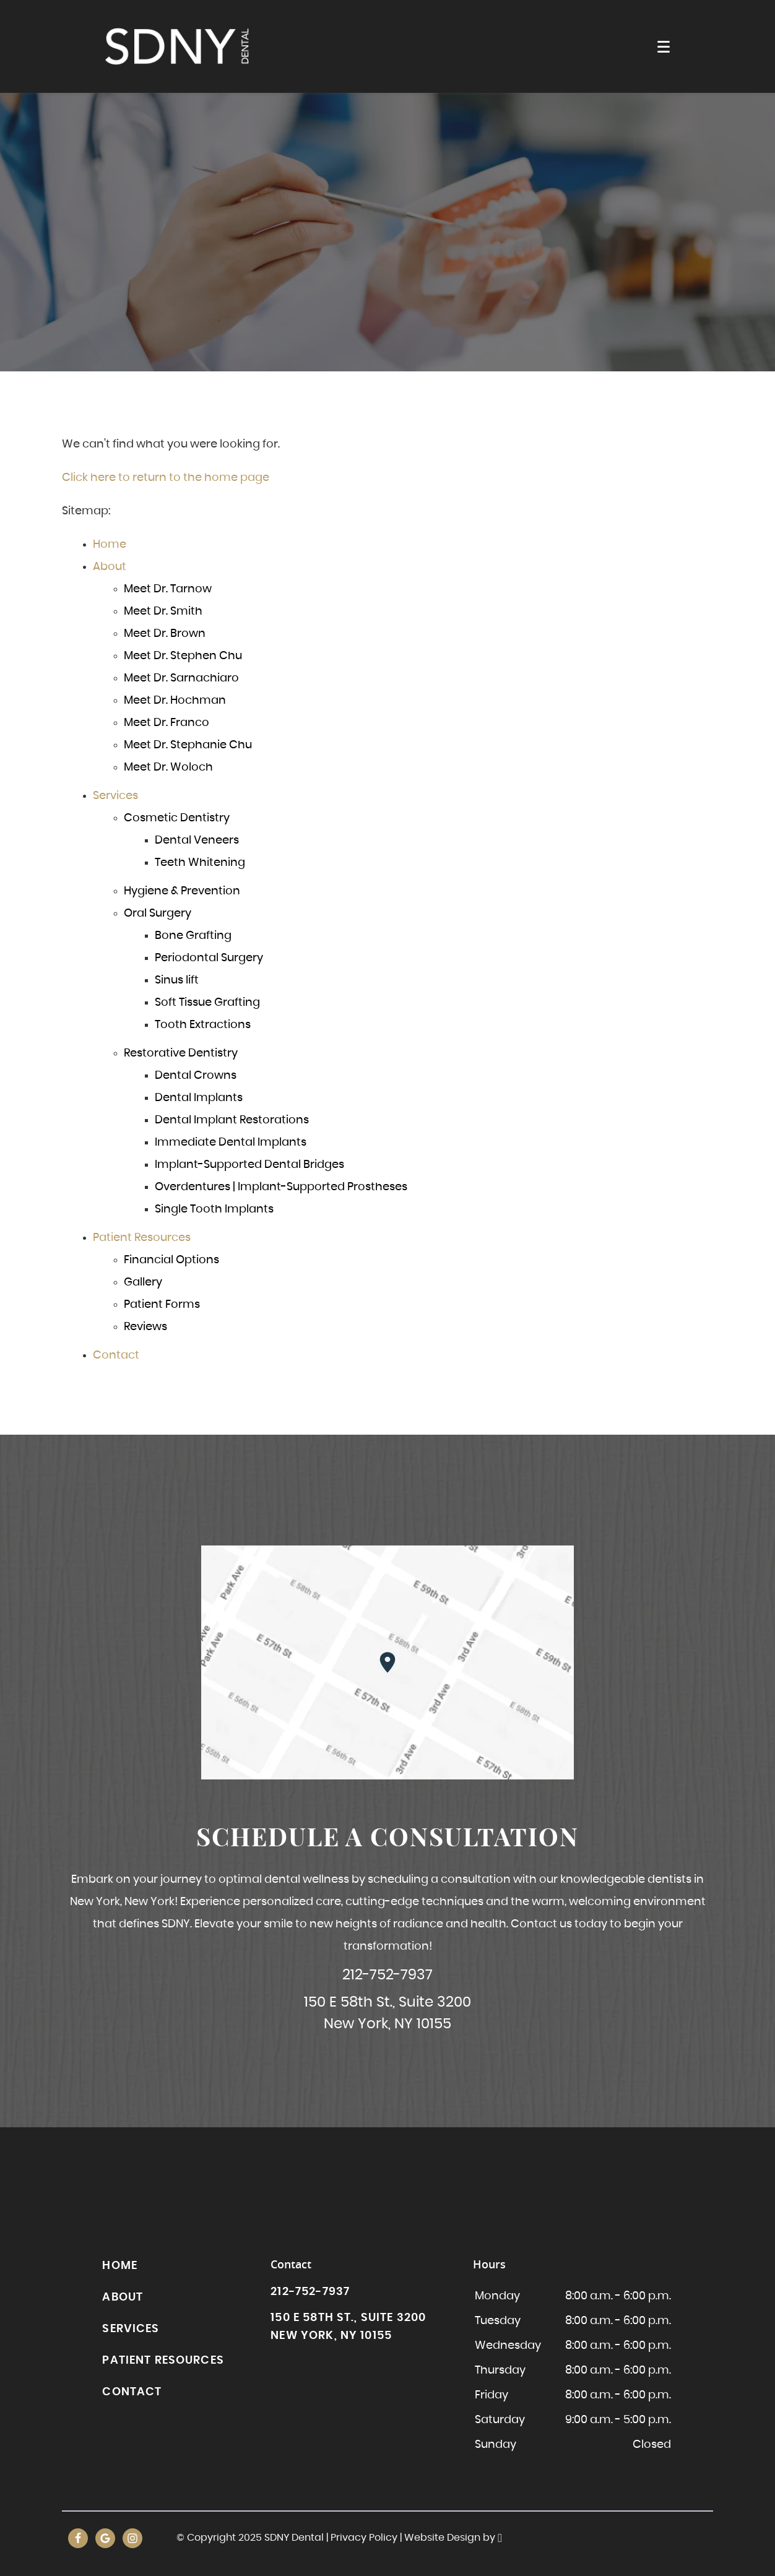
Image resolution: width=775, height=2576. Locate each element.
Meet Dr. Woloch (168, 767)
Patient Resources (142, 1237)
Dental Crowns (195, 1075)
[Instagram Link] (132, 2538)
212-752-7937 (387, 1975)
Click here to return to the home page (165, 477)
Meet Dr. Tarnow (168, 589)
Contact (116, 1355)
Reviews (145, 1327)
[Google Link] (105, 2538)
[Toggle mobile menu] (663, 46)
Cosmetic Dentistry (177, 818)
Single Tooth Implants (214, 1209)
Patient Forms (162, 1304)
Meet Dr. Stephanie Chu (188, 745)
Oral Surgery (157, 913)
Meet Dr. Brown (165, 633)
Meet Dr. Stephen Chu (183, 656)
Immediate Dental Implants (230, 1142)
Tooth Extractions (203, 1025)
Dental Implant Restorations (232, 1120)
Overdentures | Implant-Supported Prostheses (281, 1187)
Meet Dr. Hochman (175, 700)
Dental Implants (199, 1098)
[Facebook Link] (78, 2538)
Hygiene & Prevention (182, 891)
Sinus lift (177, 980)
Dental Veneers (197, 840)
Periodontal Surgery (209, 958)
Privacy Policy (364, 2538)
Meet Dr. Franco (166, 722)
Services (115, 796)
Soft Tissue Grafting (207, 1002)
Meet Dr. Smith (163, 611)
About (109, 567)
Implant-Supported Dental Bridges (249, 1164)
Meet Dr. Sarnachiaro (181, 678)
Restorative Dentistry (181, 1053)
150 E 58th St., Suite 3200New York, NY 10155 (387, 2013)
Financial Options (171, 1260)
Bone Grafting (193, 935)
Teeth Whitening (200, 862)
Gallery (143, 1282)
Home (109, 544)
